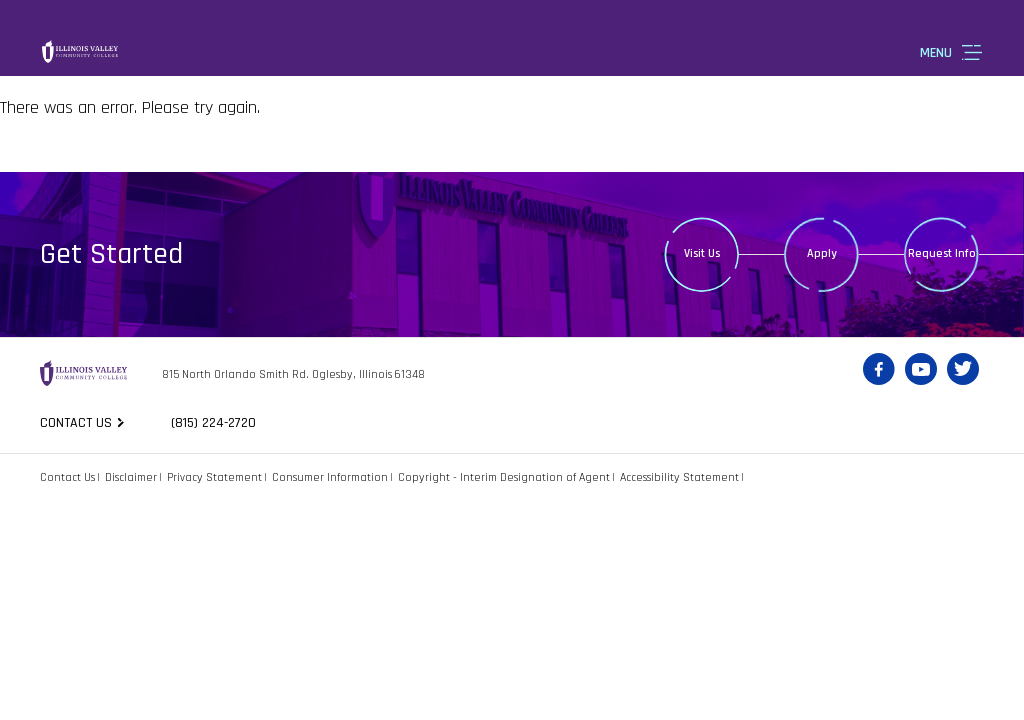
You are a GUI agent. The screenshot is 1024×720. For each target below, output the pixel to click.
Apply (822, 253)
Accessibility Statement (679, 477)
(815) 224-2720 (213, 423)
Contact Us (67, 477)
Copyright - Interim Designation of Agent (504, 477)
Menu (936, 53)
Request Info (942, 253)
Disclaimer (131, 477)
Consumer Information (330, 477)
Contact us (76, 423)
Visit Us (702, 253)
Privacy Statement (214, 477)
